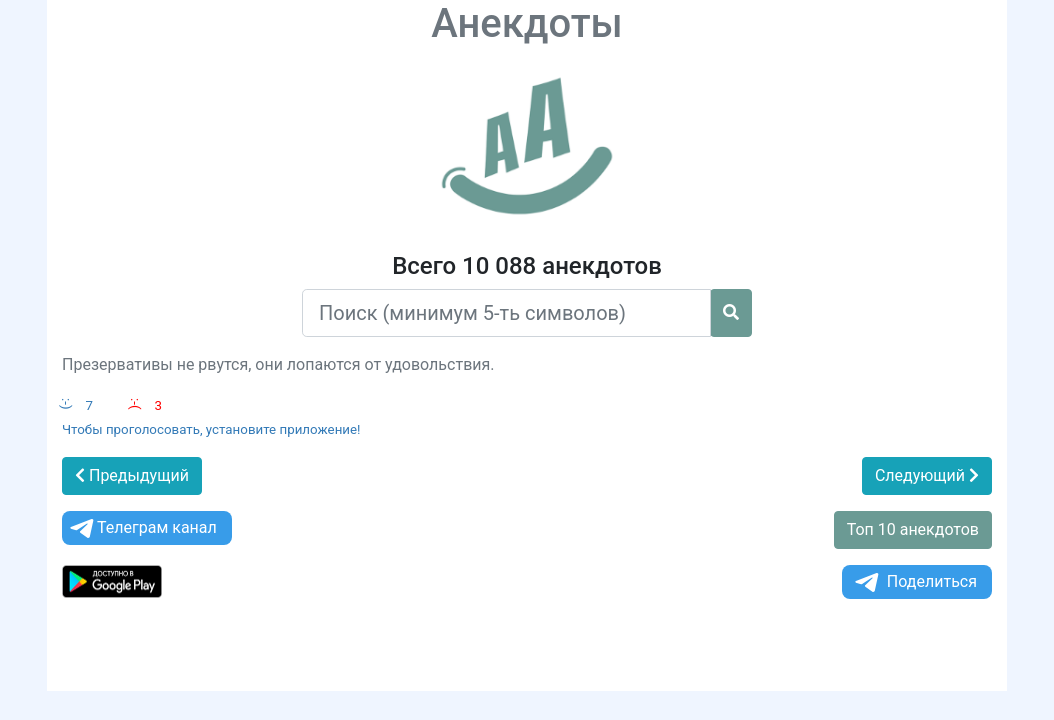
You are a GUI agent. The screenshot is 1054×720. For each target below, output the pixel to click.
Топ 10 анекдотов (913, 529)
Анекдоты (527, 23)
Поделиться (914, 582)
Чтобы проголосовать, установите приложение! (211, 429)
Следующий (927, 475)
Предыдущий (132, 475)
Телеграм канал (142, 528)
